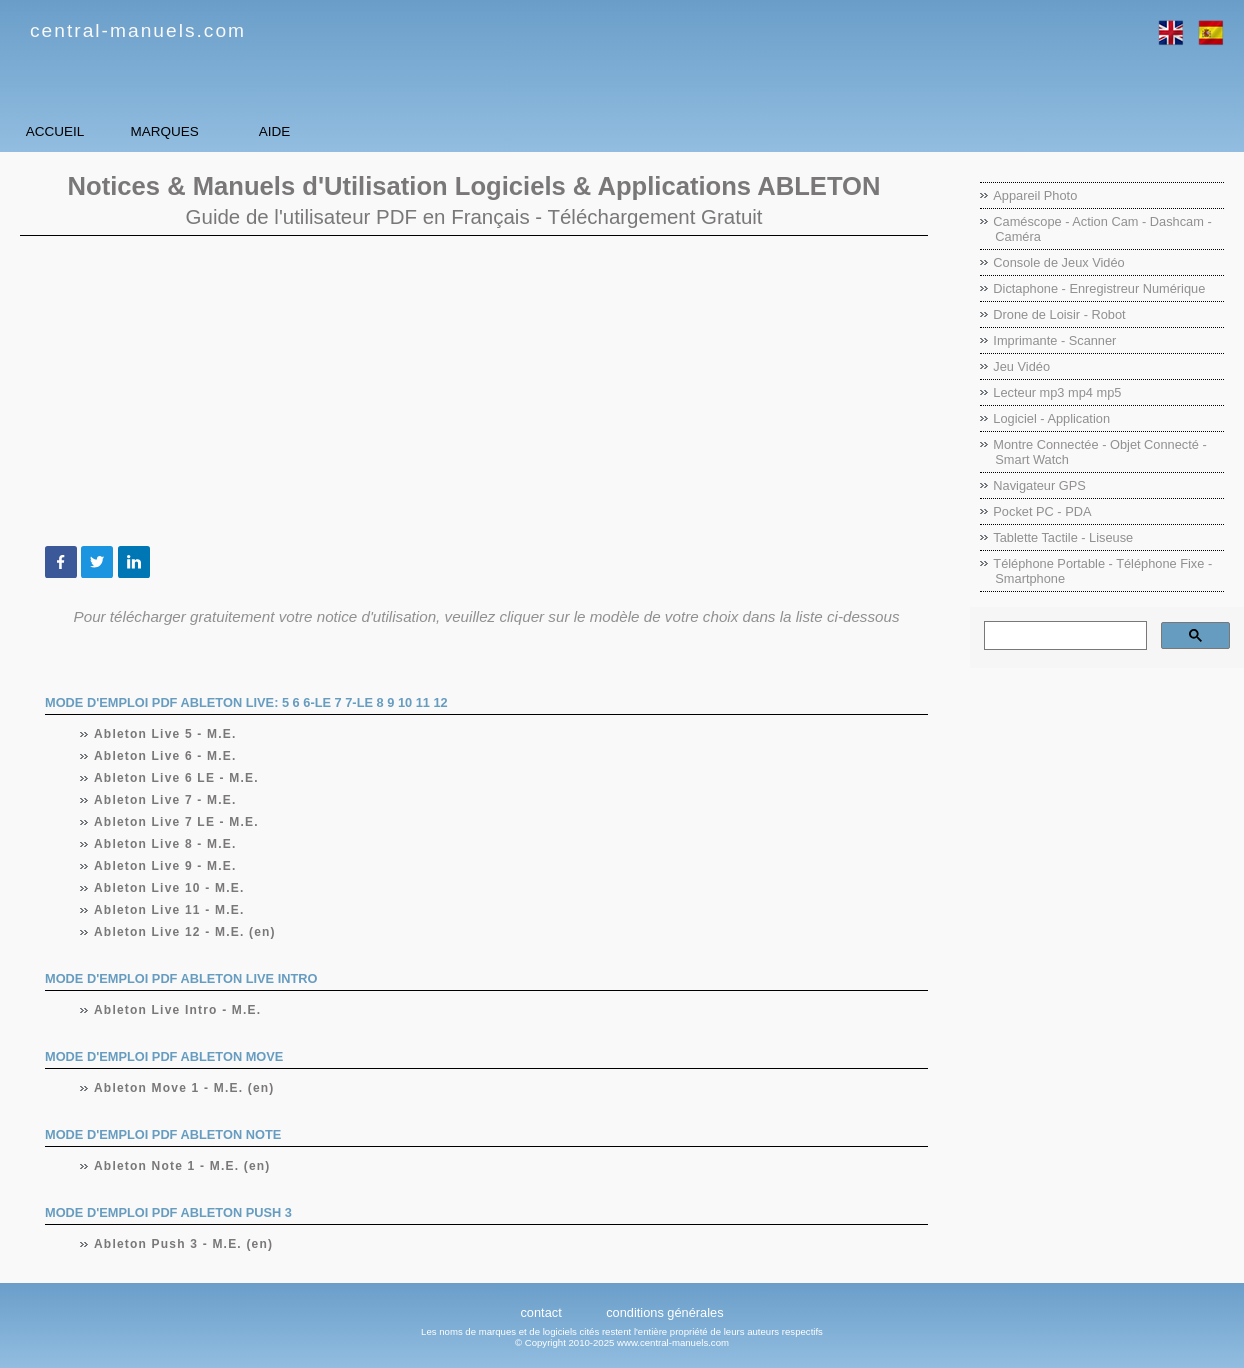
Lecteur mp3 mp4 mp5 (1057, 392)
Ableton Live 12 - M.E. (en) (185, 932)
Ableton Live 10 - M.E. (169, 888)
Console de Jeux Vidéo (1058, 262)
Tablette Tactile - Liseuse (1063, 537)
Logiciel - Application (1051, 418)
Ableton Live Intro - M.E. (178, 1010)
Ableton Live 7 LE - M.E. (177, 822)
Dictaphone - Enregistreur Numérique (1099, 288)
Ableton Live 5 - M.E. (166, 734)
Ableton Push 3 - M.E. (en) (184, 1244)
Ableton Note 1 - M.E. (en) (183, 1166)
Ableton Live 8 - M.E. (166, 844)
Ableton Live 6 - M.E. (166, 756)
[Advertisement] (474, 391)
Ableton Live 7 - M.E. (166, 800)
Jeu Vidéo (1021, 366)
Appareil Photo (1035, 195)
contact (540, 1312)
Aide (449, 131)
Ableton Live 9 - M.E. (166, 866)
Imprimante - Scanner (1054, 340)
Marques (270, 131)
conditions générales (664, 1312)
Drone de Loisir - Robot (1059, 314)
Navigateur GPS (1039, 485)
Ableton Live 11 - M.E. (169, 910)
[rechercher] (1063, 636)
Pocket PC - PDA (1042, 511)
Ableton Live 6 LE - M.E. (177, 778)
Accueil (89, 131)
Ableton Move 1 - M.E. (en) (185, 1088)
